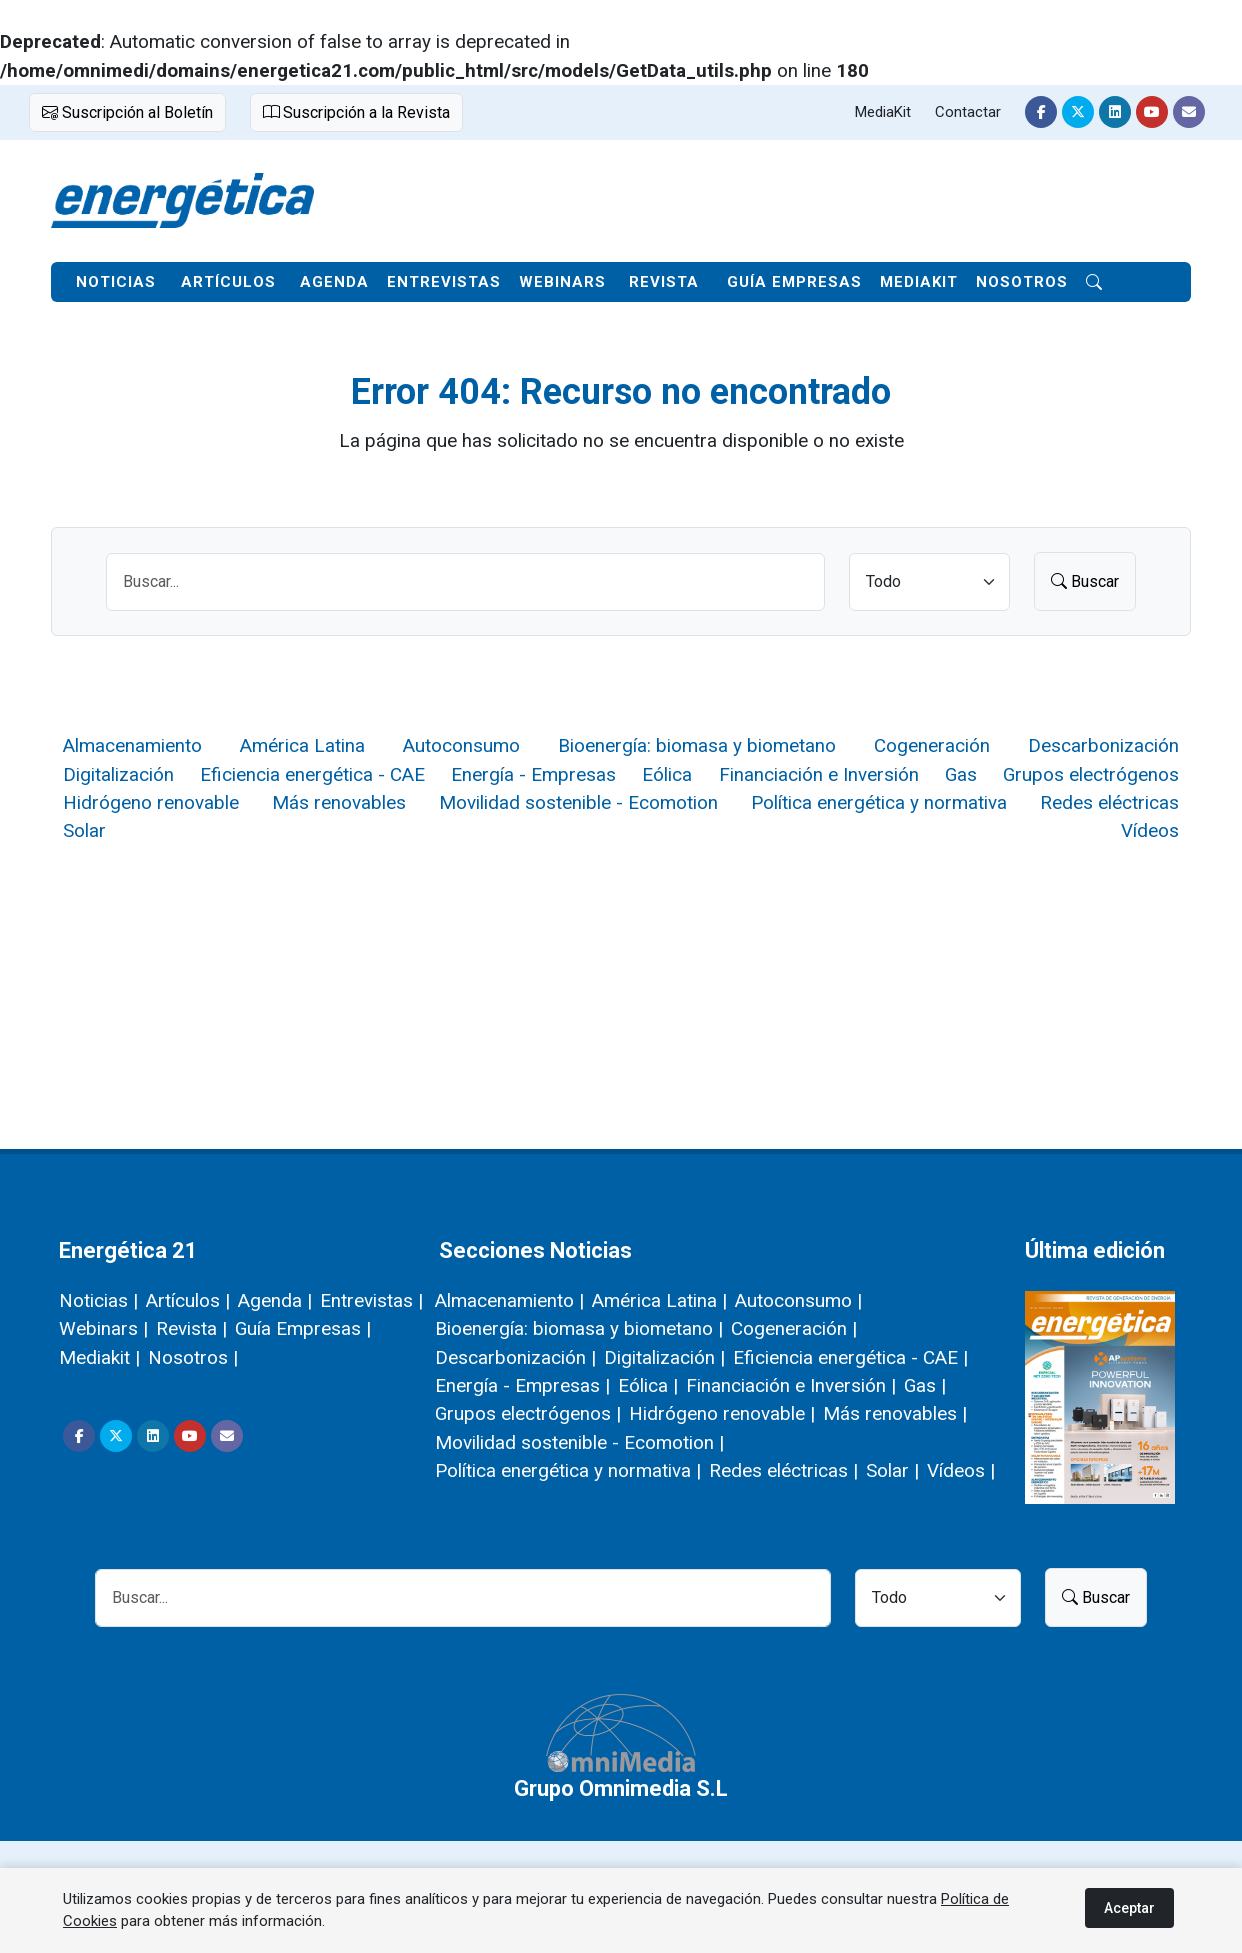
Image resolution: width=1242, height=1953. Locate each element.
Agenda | (275, 1300)
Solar (84, 830)
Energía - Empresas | (522, 1385)
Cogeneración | (794, 1328)
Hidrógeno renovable (151, 802)
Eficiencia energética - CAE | (850, 1357)
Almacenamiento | (509, 1300)
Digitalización (118, 774)
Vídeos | (961, 1470)
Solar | (892, 1470)
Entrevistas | (371, 1300)
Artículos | (188, 1300)
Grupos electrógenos (1091, 774)
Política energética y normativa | (568, 1470)
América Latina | (659, 1300)
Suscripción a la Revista (356, 112)
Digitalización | (664, 1357)
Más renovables (339, 802)
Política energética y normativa (879, 802)
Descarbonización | (515, 1357)
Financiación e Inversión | (791, 1385)
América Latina (302, 745)
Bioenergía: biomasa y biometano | (579, 1328)
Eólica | (648, 1385)
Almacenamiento (132, 745)
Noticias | (98, 1300)
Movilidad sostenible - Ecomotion (578, 802)
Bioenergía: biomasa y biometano (697, 745)
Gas (961, 774)
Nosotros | (193, 1357)
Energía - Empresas (533, 774)
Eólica (667, 774)
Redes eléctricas (1109, 802)
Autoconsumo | (798, 1300)
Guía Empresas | (303, 1328)
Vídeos (1150, 830)
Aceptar (1129, 1908)
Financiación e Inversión (819, 774)
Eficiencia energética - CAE (312, 774)
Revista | (191, 1328)
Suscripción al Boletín (127, 112)
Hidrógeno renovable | (722, 1413)
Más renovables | (895, 1413)
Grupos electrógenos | (528, 1413)
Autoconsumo (461, 745)
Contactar (968, 112)
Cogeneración (932, 745)
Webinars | (103, 1328)
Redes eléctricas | (783, 1470)
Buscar (1085, 581)
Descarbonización (1103, 745)
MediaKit (883, 112)
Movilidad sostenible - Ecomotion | (579, 1442)
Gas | (925, 1385)
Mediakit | (99, 1357)
